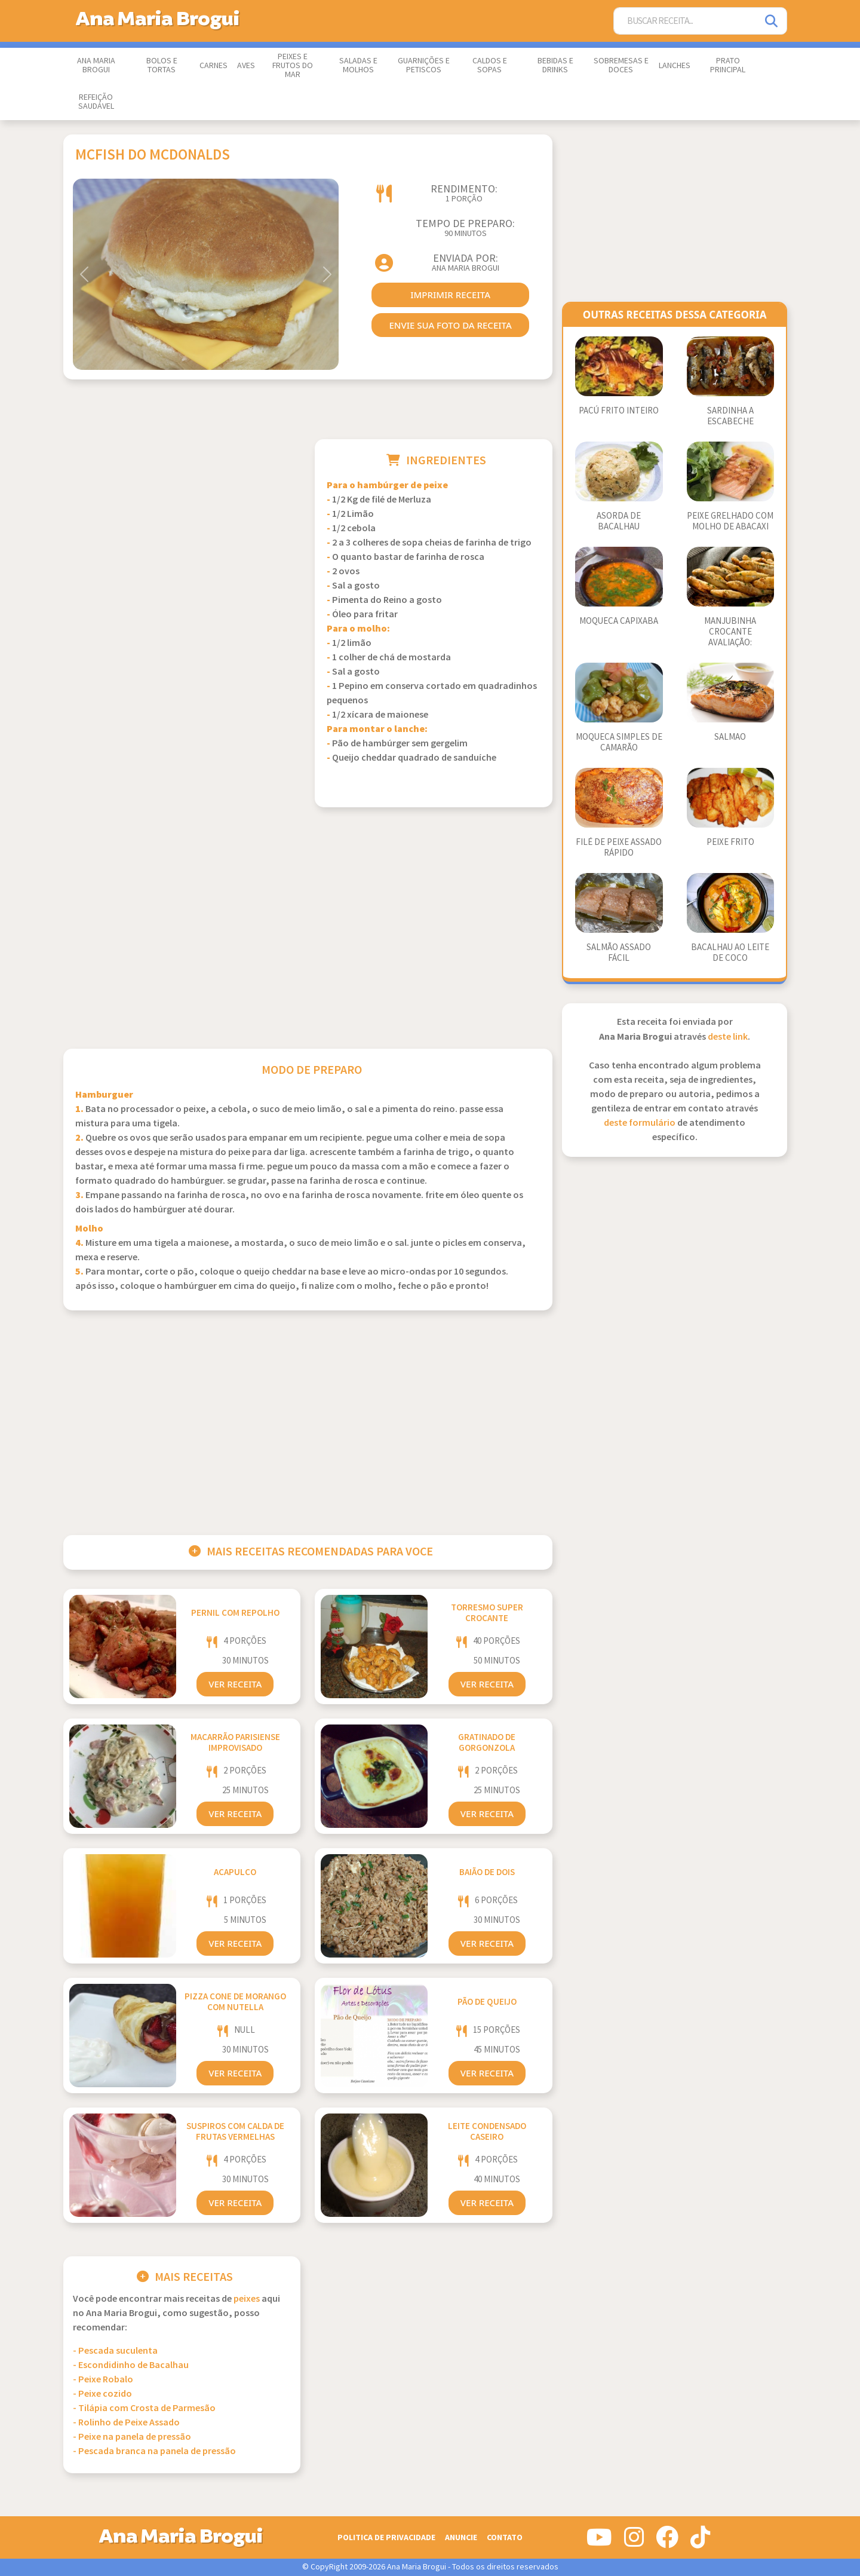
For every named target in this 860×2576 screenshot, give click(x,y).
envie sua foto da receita (450, 325)
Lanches (674, 65)
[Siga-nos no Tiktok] (700, 2542)
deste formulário (639, 1123)
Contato (505, 2537)
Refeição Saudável (96, 102)
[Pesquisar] (772, 21)
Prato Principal (727, 65)
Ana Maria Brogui (96, 65)
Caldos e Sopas (489, 65)
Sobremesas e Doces (621, 65)
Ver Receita (235, 1684)
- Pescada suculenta (115, 2351)
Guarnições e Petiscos (424, 65)
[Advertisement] (182, 523)
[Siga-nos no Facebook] (667, 2542)
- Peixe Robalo (103, 2379)
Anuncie (461, 2537)
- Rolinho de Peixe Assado (126, 2422)
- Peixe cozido (102, 2394)
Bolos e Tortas (161, 65)
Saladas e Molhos (358, 65)
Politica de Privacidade (386, 2537)
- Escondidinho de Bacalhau (131, 2365)
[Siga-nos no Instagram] (634, 2542)
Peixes (247, 2299)
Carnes (213, 65)
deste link (728, 1037)
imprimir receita (450, 295)
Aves (246, 65)
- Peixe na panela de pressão (132, 2437)
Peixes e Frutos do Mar (292, 65)
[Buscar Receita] (685, 21)
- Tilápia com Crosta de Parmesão (144, 2408)
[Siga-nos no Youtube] (599, 2542)
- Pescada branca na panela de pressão (154, 2451)
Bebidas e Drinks (555, 65)
